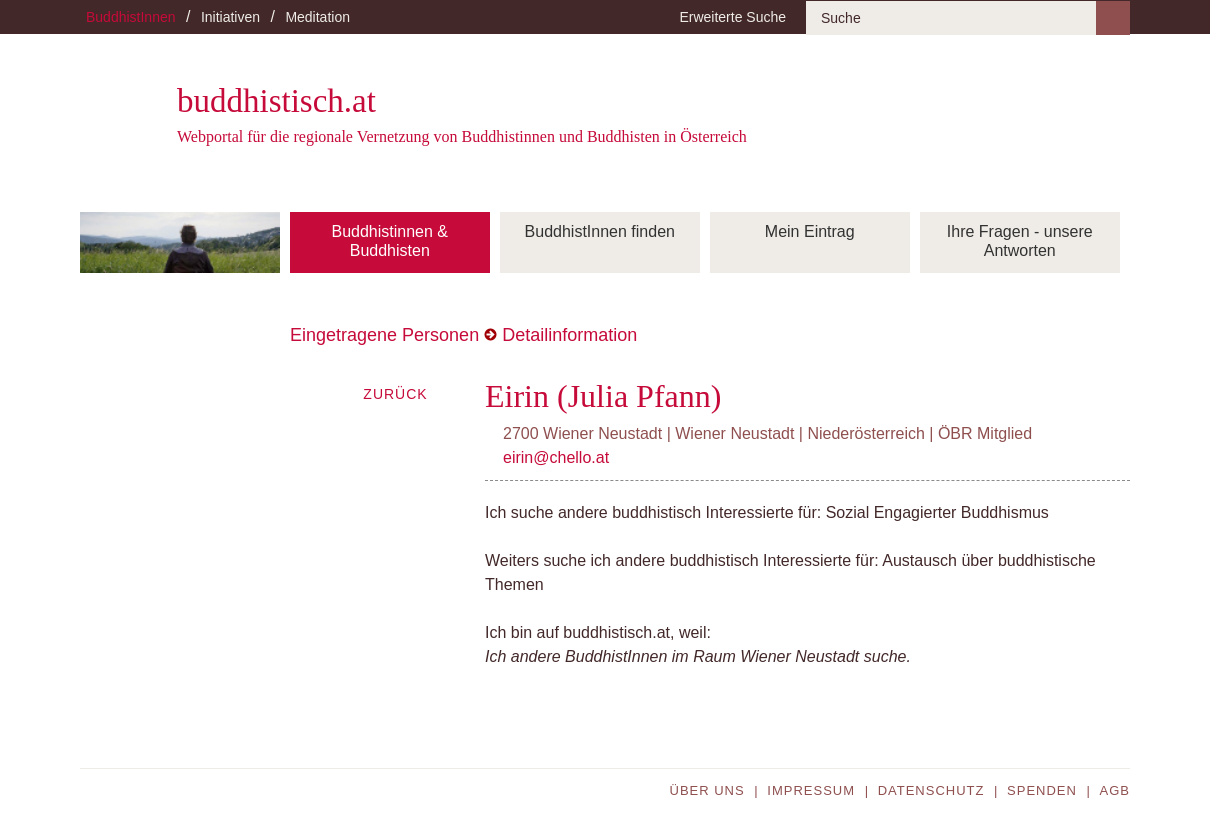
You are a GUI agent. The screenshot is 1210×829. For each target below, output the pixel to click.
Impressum (811, 790)
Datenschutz (931, 790)
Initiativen (230, 17)
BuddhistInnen (131, 17)
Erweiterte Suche (732, 17)
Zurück (395, 394)
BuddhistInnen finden (600, 231)
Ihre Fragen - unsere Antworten (1020, 241)
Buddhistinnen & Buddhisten (389, 241)
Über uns (707, 790)
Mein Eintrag (810, 231)
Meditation (317, 17)
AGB (1115, 790)
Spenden (1042, 790)
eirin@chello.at (556, 457)
